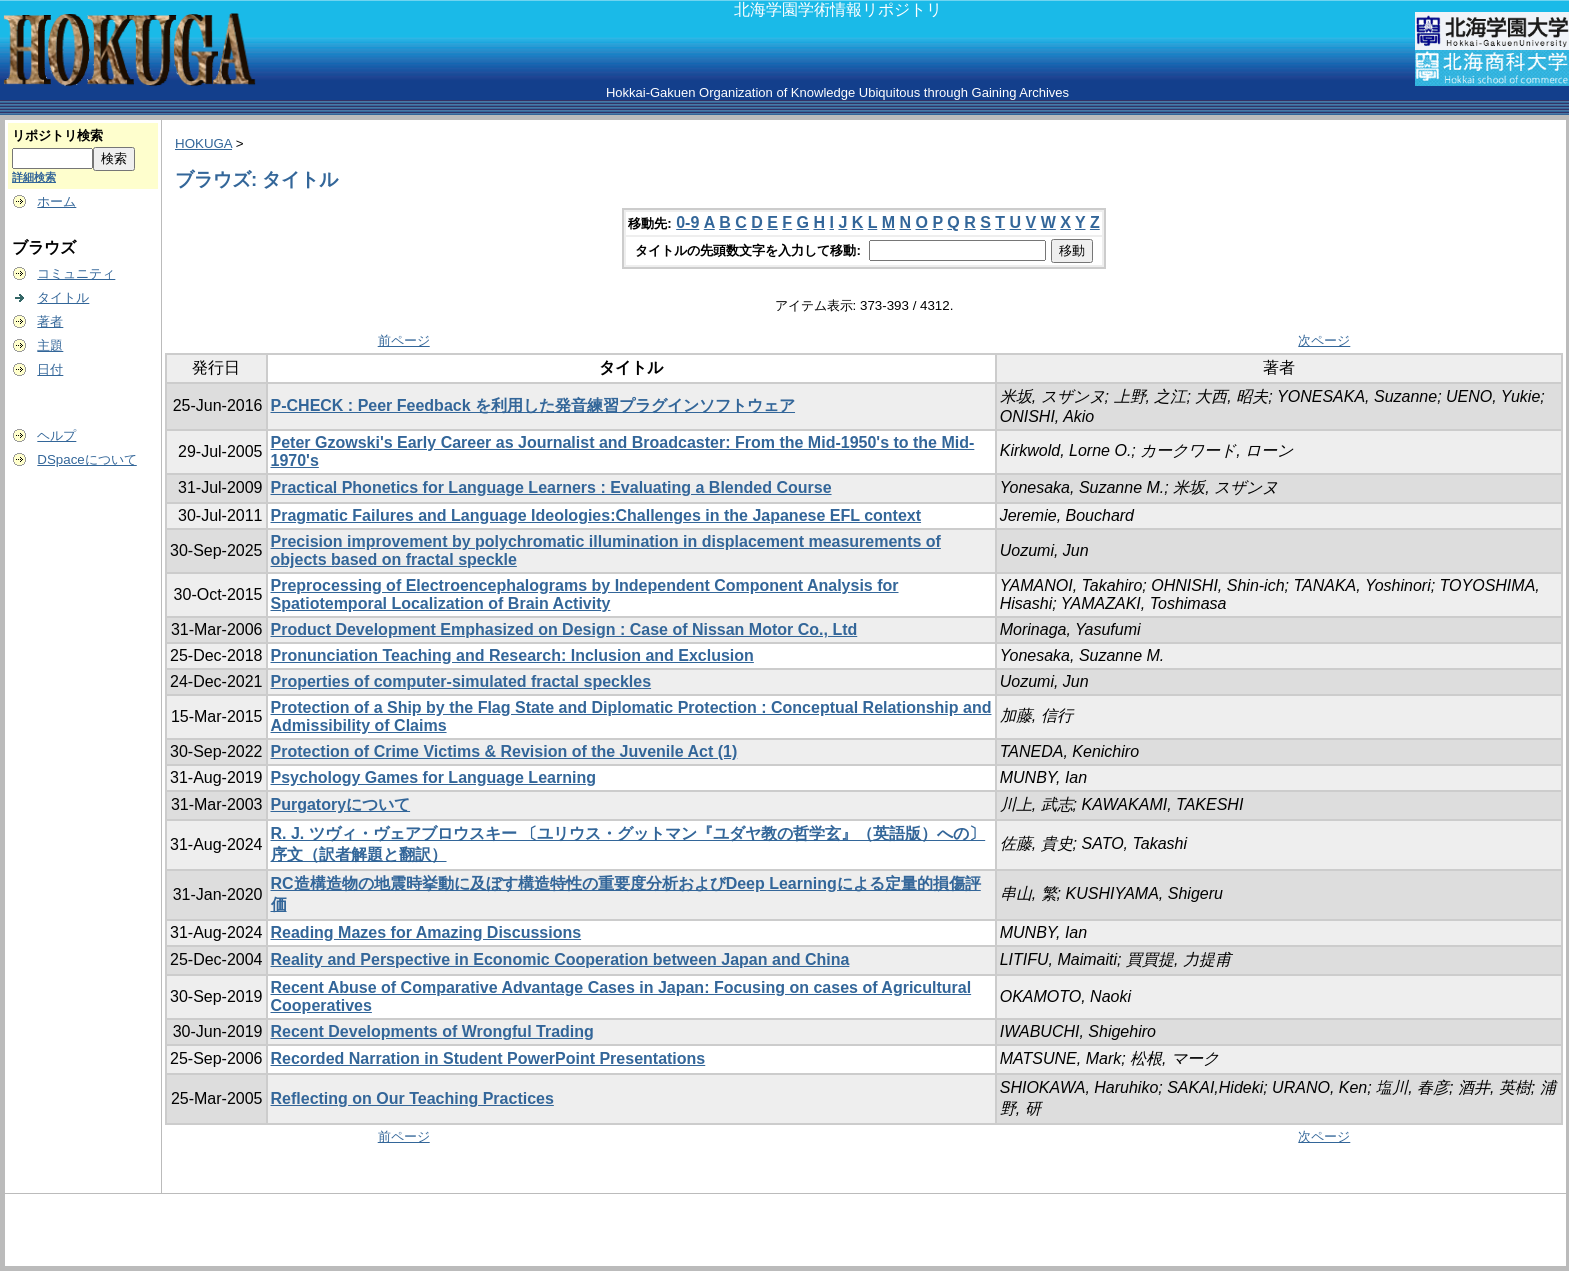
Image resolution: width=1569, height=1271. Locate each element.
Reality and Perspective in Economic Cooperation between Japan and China (560, 959)
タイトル (63, 297)
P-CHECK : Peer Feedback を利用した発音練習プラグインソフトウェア (533, 405)
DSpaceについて (86, 459)
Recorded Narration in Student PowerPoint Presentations (488, 1058)
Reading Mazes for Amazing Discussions (426, 932)
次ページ (1324, 340)
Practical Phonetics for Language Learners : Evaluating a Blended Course (551, 487)
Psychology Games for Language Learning (433, 777)
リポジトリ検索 (57, 135)
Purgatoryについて (341, 804)
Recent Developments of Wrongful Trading (432, 1031)
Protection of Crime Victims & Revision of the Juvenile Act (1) (504, 751)
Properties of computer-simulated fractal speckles (461, 681)
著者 (50, 321)
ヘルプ (56, 435)
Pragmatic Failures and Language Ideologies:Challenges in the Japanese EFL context (596, 515)
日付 (50, 369)
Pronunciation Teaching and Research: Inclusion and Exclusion (512, 655)
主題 (50, 345)
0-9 (687, 222)
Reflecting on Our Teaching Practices (412, 1098)
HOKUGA (203, 143)
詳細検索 (34, 177)
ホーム (56, 201)
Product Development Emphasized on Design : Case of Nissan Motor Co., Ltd (564, 629)
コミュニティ (76, 273)
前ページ (404, 340)
